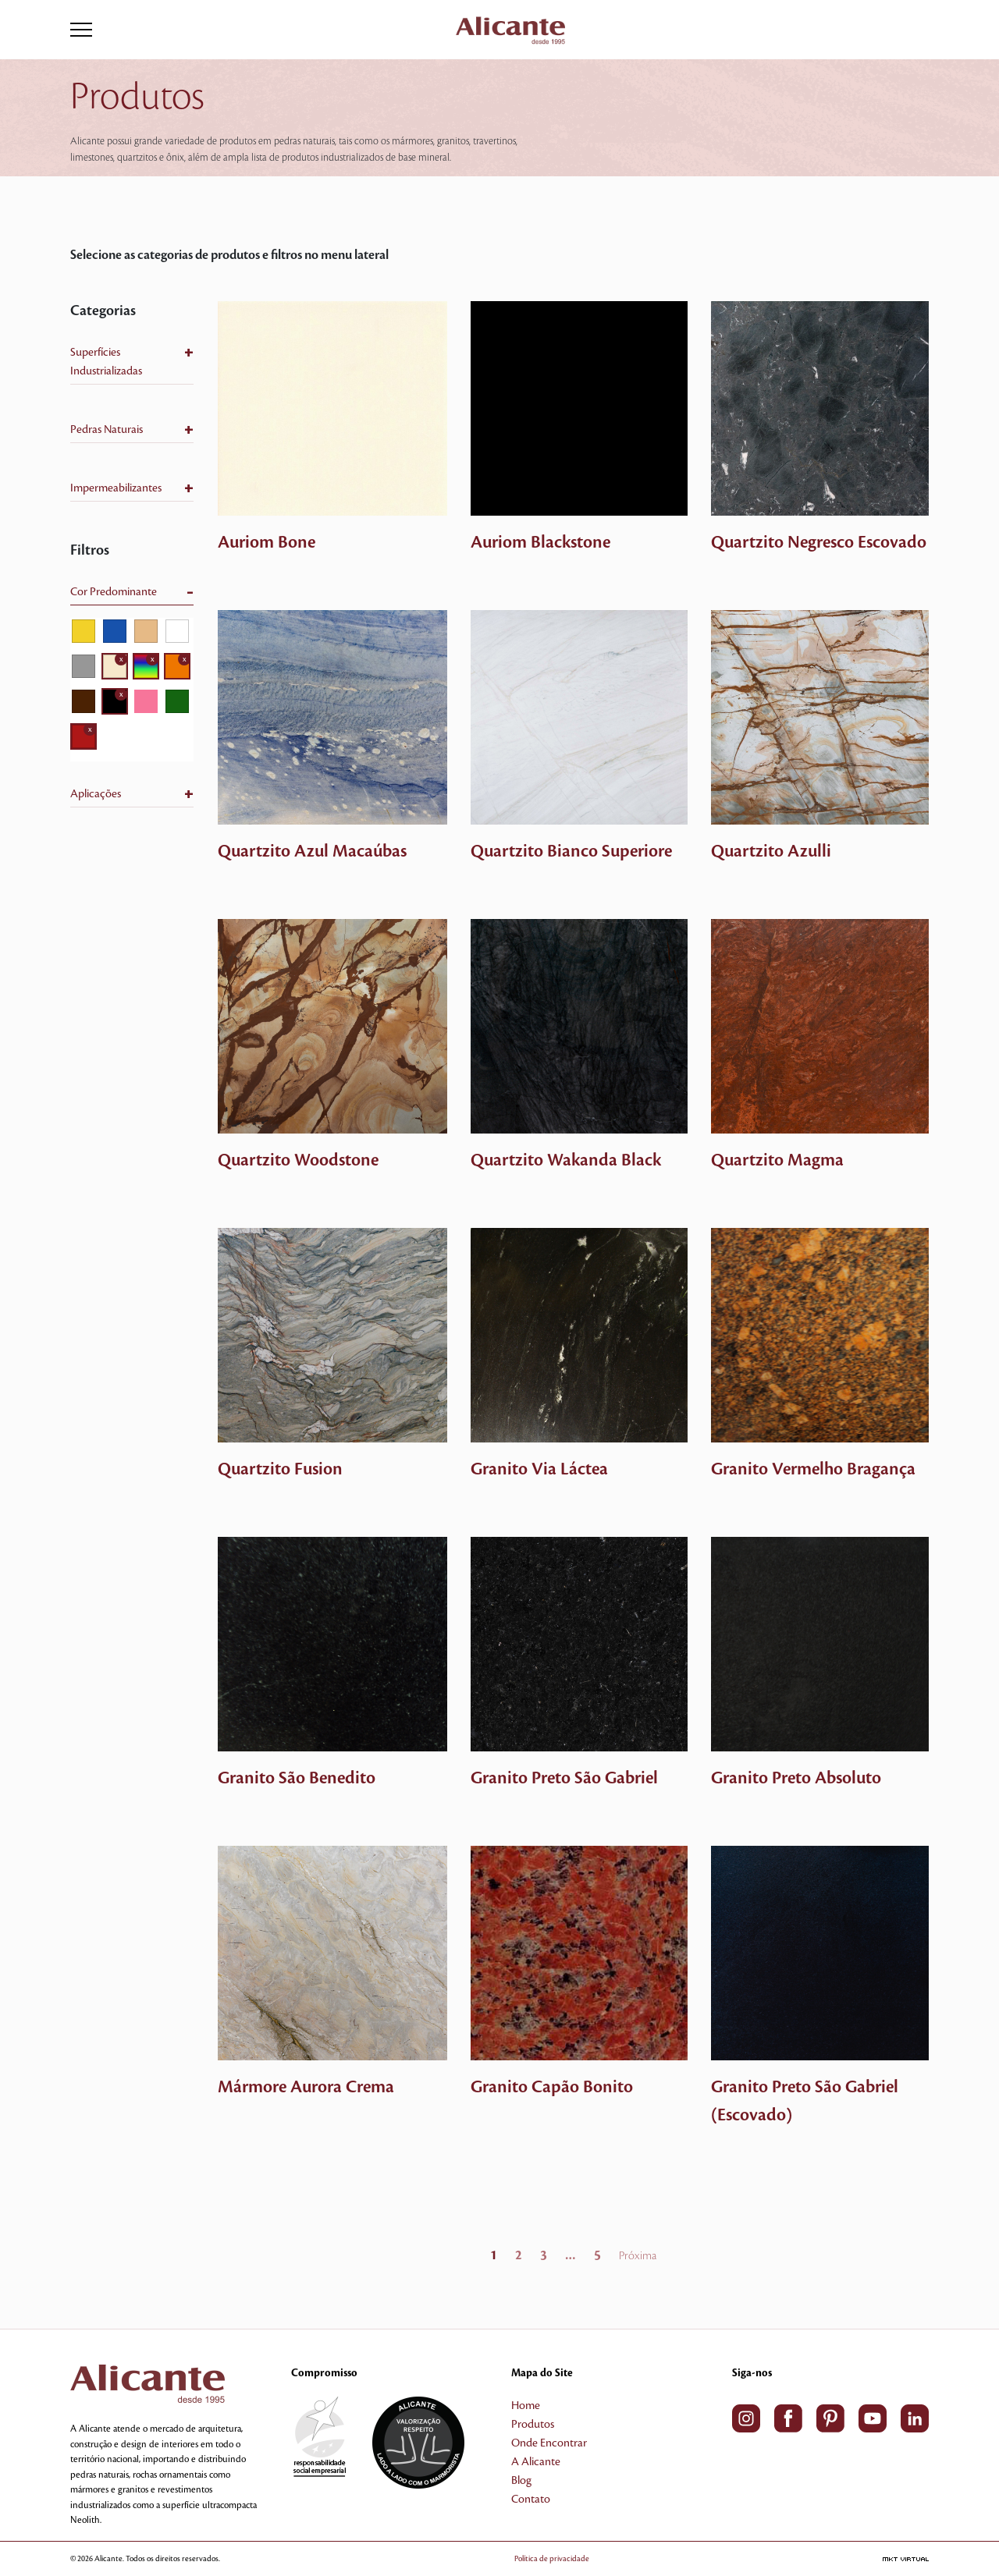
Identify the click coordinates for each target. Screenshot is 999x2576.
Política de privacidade (551, 2558)
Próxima (637, 2256)
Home (525, 2406)
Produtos (532, 2424)
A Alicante (535, 2462)
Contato (530, 2499)
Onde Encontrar (549, 2443)
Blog (521, 2481)
